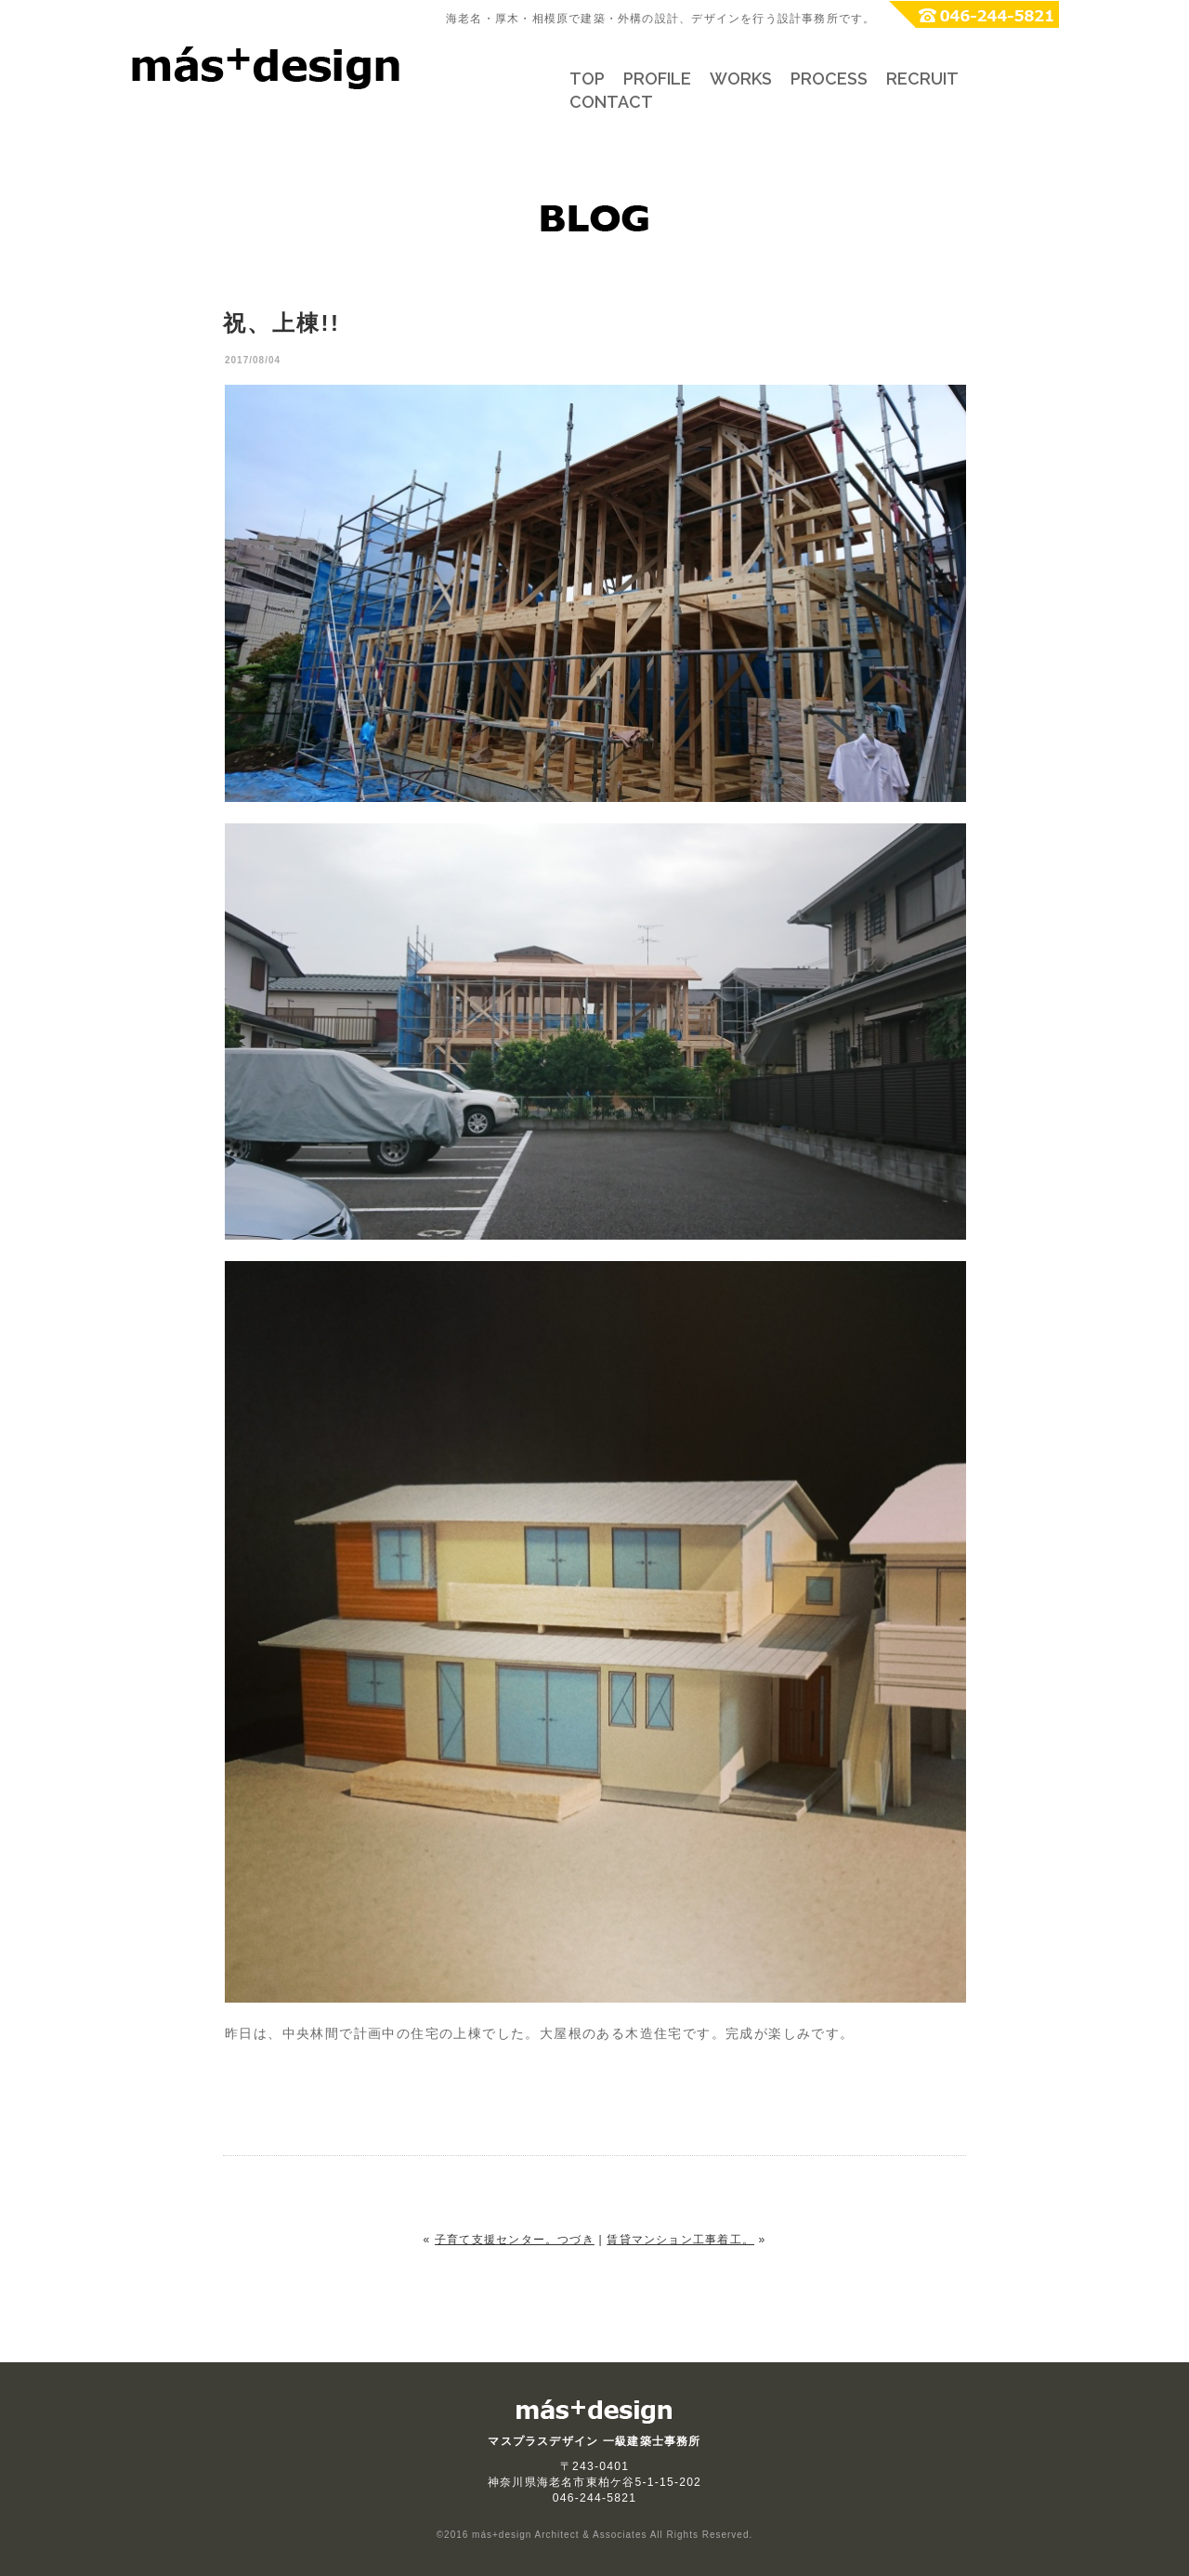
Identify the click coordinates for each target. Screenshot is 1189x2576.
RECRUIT (922, 78)
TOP (587, 78)
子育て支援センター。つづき (514, 2239)
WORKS (741, 78)
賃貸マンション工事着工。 (680, 2239)
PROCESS (829, 78)
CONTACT (611, 102)
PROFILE (657, 78)
